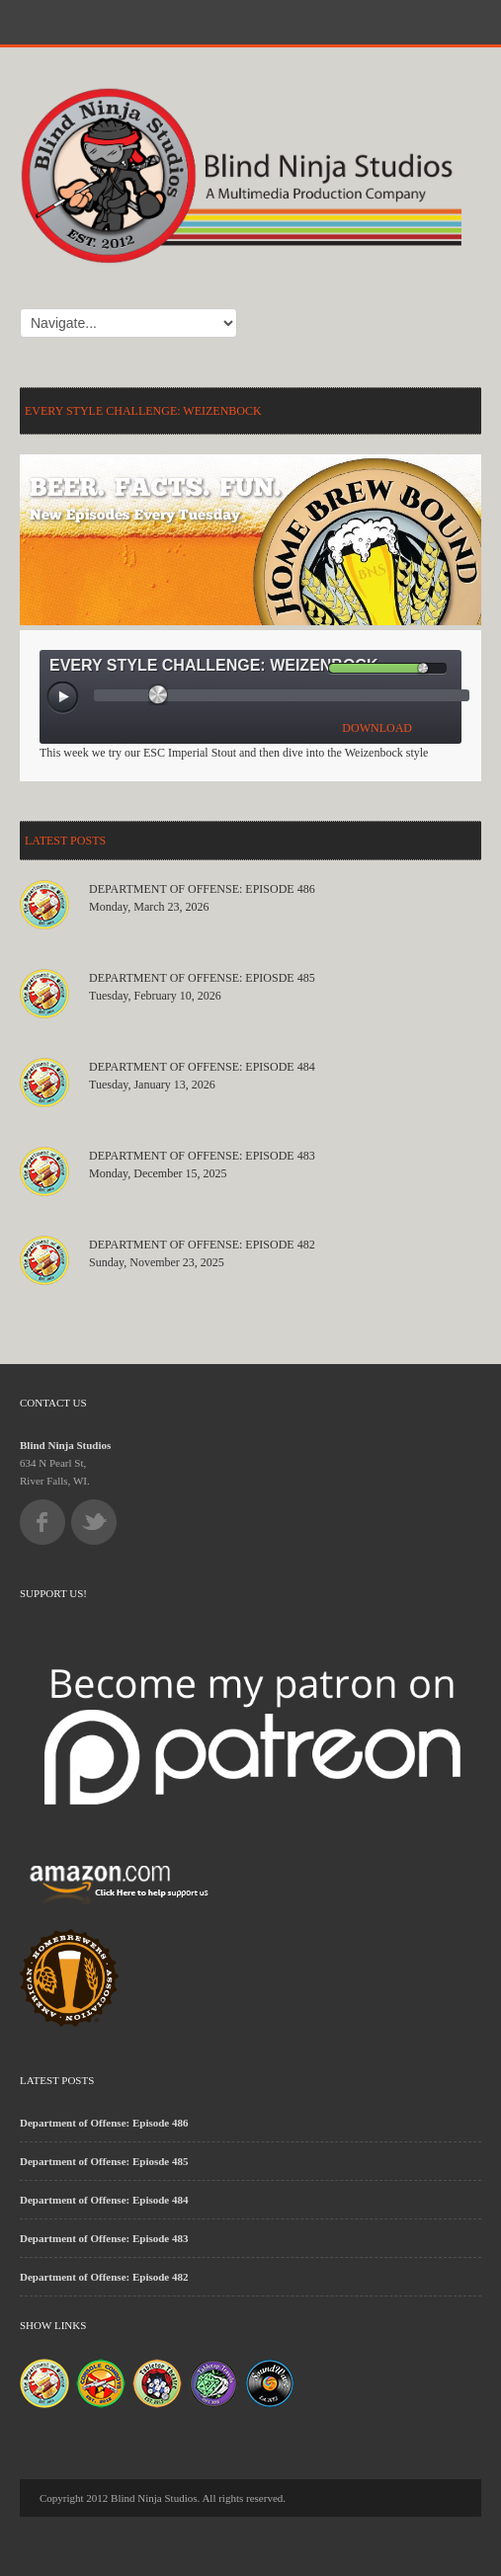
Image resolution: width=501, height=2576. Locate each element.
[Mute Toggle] (312, 668)
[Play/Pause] (63, 698)
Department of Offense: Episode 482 (202, 1244)
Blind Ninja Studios (65, 1445)
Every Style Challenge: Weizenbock (143, 411)
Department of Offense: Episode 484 (202, 1067)
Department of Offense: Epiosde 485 (202, 978)
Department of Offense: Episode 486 (202, 889)
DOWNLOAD (377, 728)
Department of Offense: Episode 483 (202, 1156)
